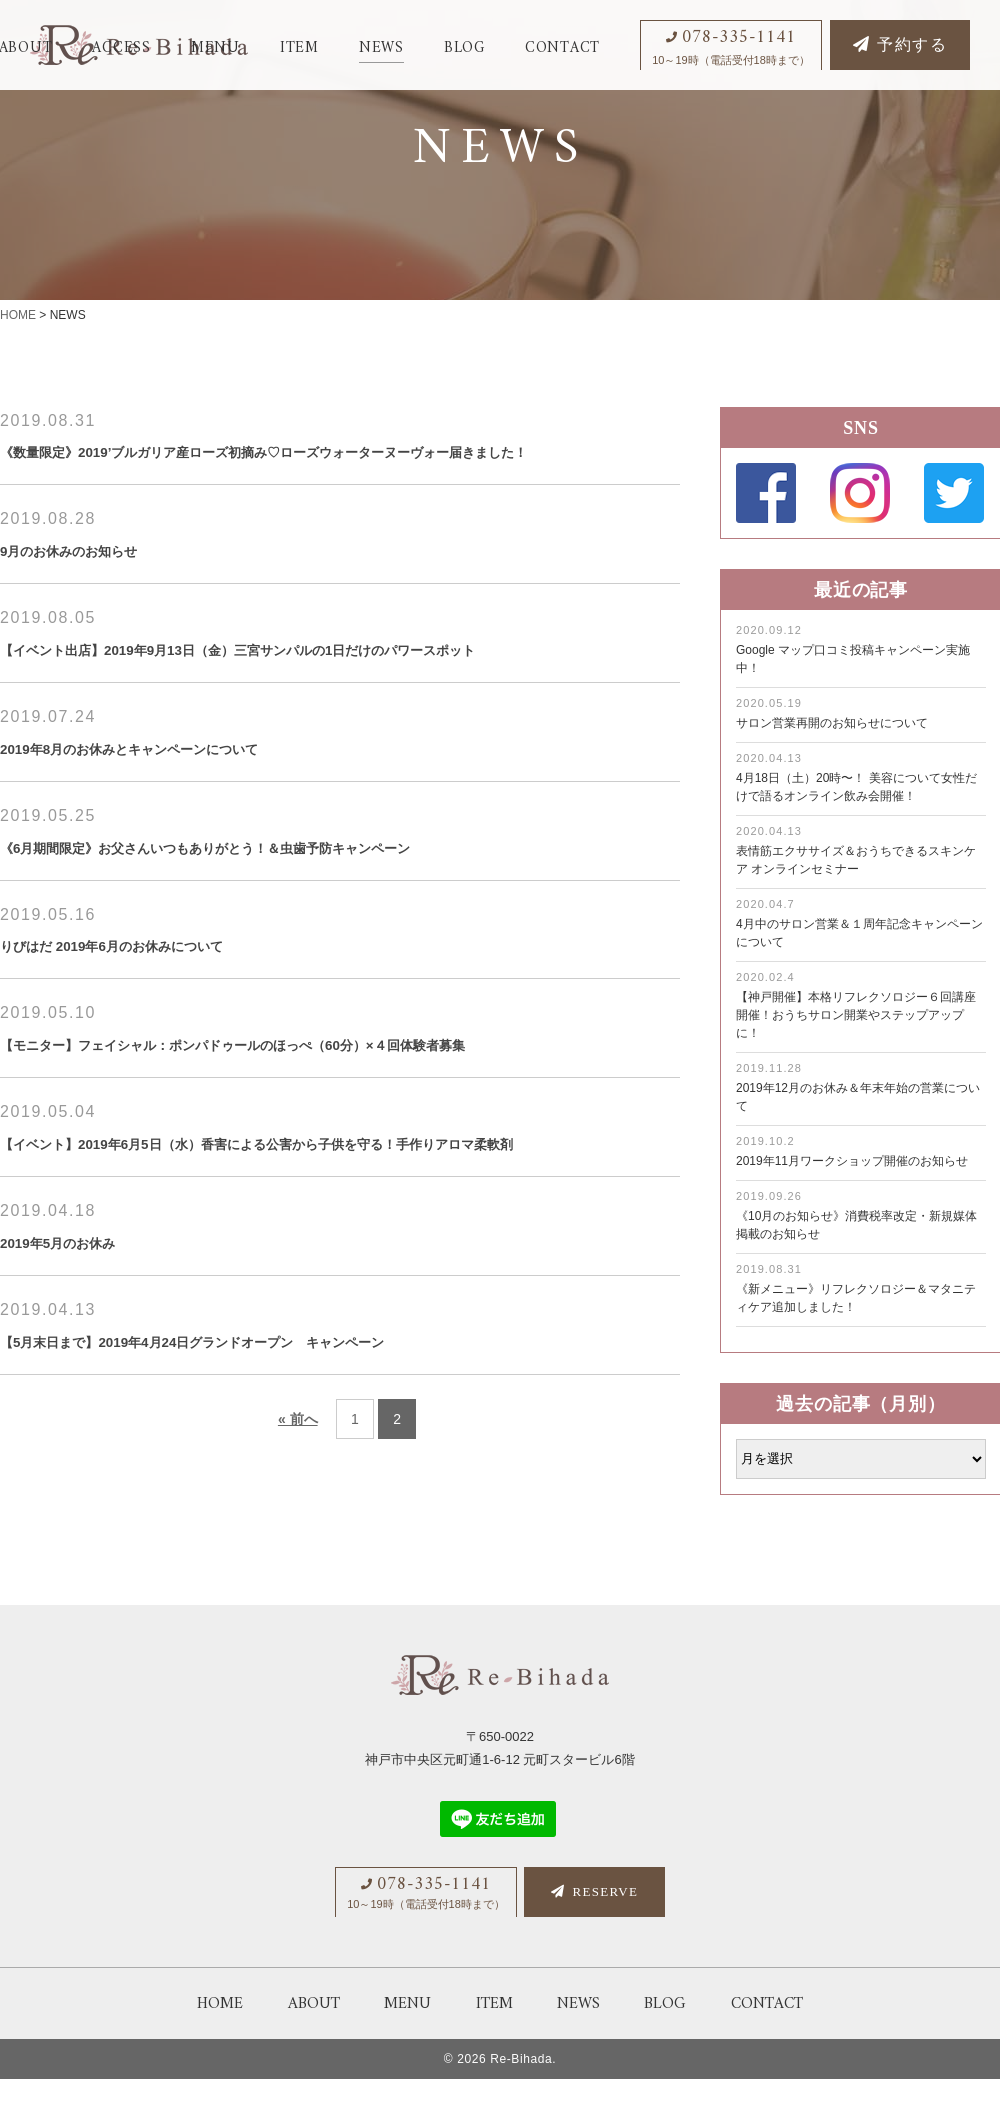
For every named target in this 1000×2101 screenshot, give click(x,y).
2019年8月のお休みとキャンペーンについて (178, 786)
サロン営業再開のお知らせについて (832, 723)
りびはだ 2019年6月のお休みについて (153, 989)
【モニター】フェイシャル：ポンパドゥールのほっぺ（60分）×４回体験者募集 (321, 1091)
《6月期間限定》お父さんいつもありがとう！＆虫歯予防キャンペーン (284, 888)
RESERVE (594, 1914)
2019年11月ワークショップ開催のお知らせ (852, 1161)
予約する (899, 45)
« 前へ (298, 1503)
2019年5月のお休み (79, 1322)
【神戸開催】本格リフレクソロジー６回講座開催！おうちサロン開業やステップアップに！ (856, 1015)
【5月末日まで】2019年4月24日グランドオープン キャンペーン (265, 1424)
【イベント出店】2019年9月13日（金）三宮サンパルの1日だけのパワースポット (328, 684)
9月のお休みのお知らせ (95, 582)
